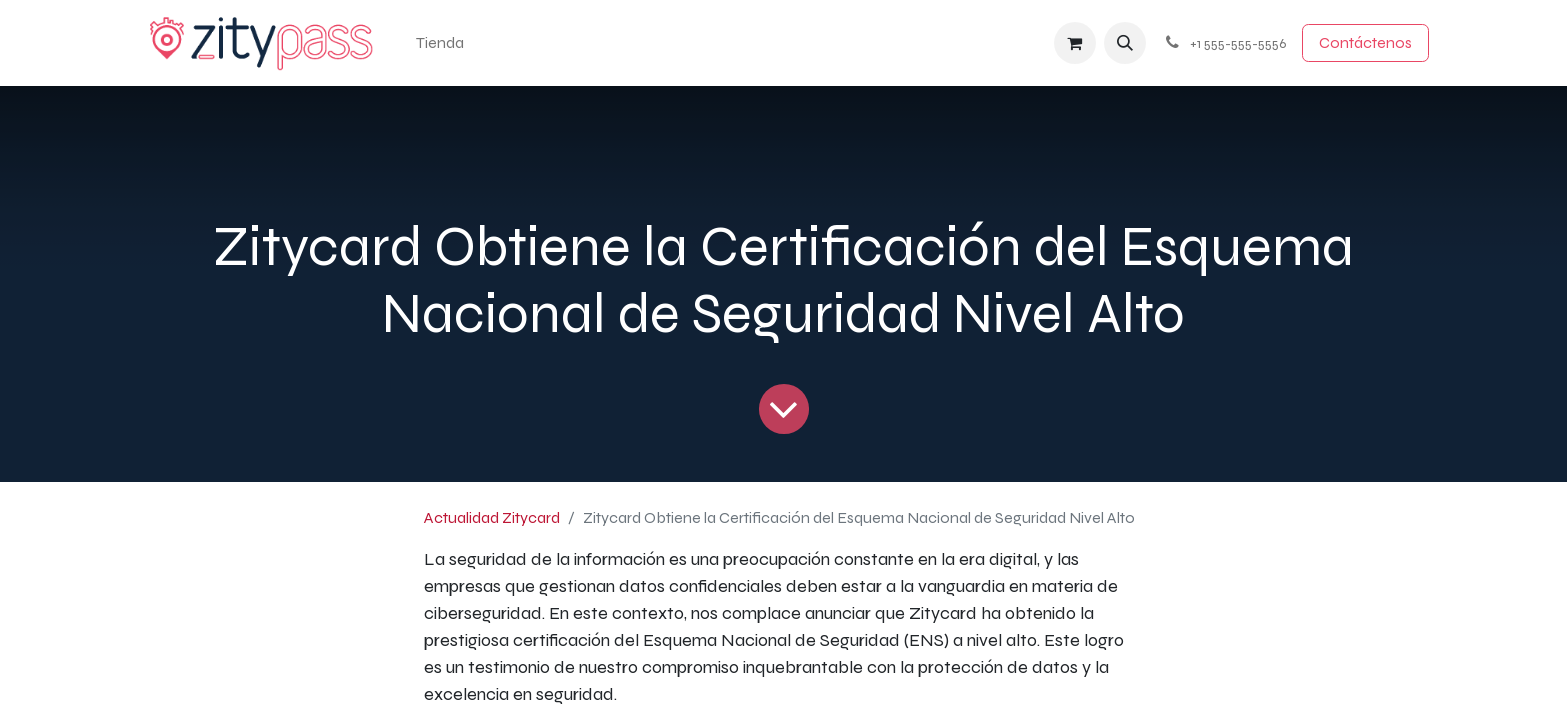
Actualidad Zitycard (492, 517)
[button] (1125, 43)
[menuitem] (440, 43)
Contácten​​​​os (1365, 42)
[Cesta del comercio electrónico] (1075, 43)
